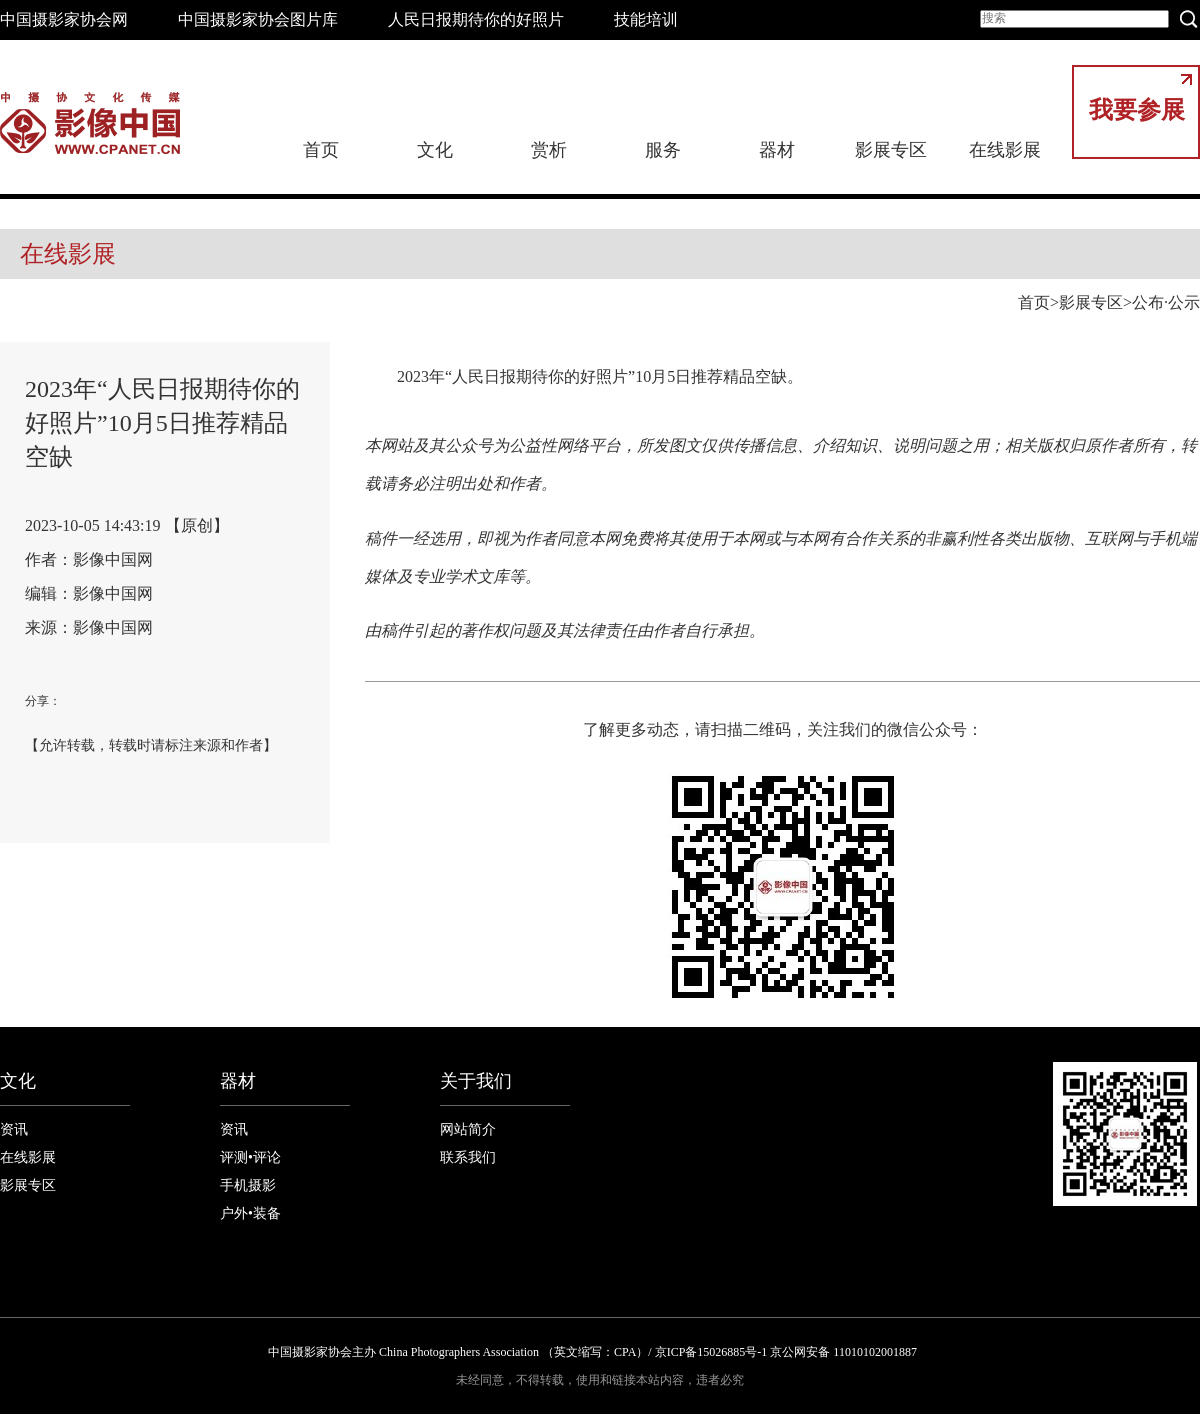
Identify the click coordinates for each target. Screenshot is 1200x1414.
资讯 (14, 1129)
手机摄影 (248, 1185)
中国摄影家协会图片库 (258, 19)
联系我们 (468, 1157)
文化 (435, 150)
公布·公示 (1166, 302)
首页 (321, 150)
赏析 (549, 150)
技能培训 (646, 19)
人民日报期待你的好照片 (476, 19)
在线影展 (1005, 150)
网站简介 (468, 1129)
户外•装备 (250, 1213)
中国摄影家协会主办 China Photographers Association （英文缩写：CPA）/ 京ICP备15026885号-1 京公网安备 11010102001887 (592, 1352)
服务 (663, 150)
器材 (777, 150)
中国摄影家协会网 (64, 19)
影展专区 (891, 150)
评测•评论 (250, 1157)
